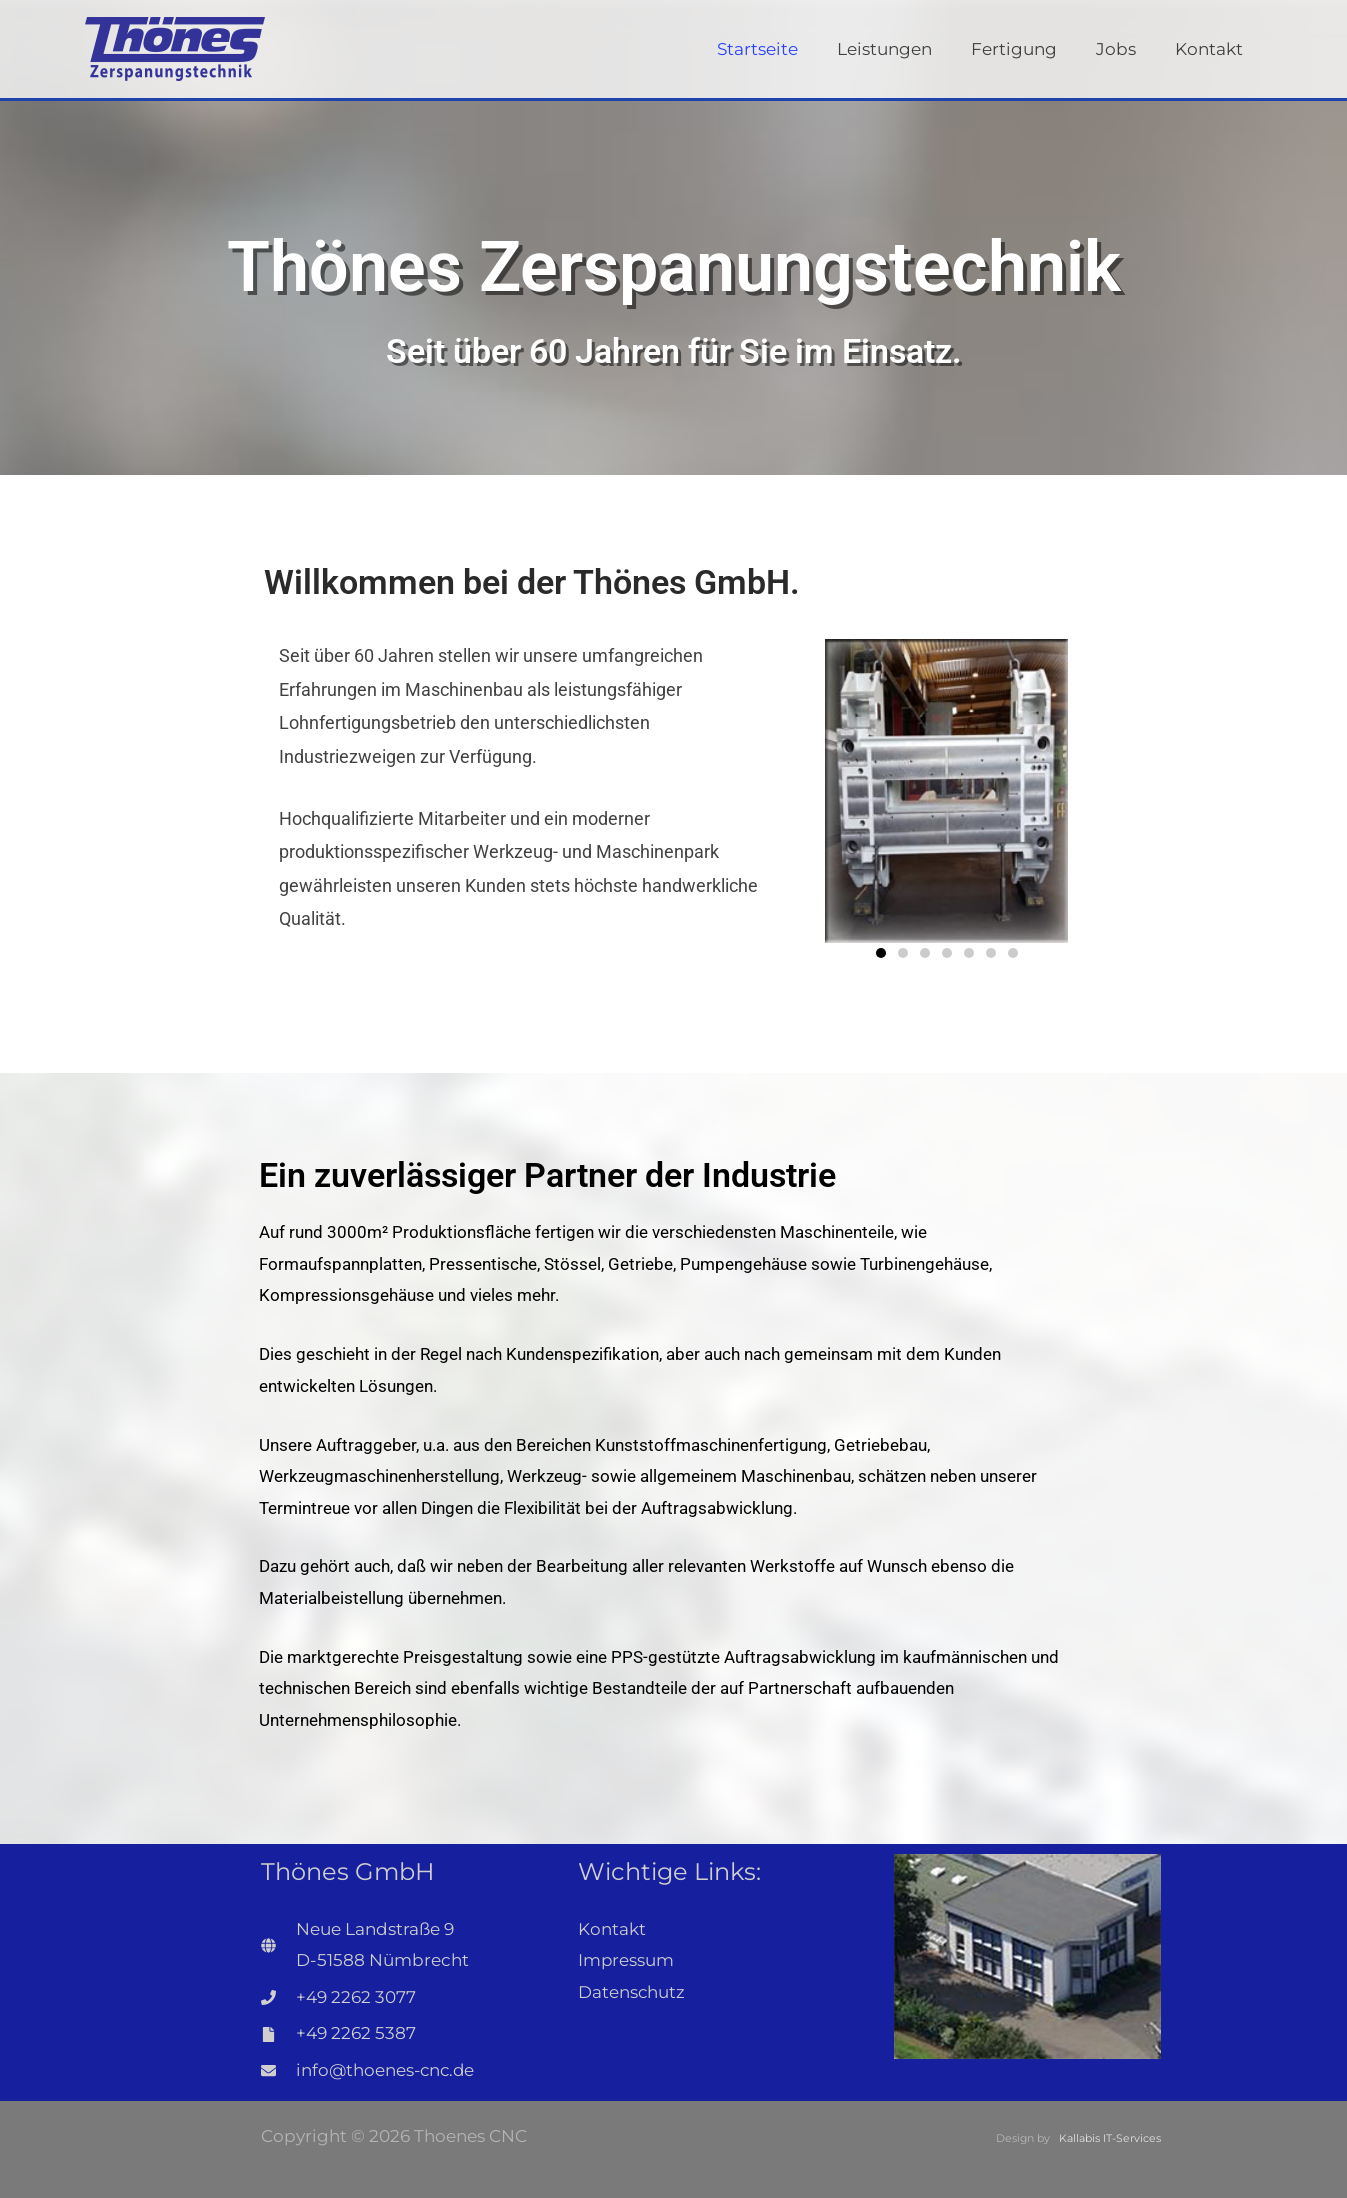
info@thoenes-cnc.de (387, 2070)
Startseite (779, 49)
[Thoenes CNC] (175, 47)
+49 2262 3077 (356, 1997)
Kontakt (1211, 49)
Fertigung (1026, 49)
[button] (881, 953)
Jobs (1123, 49)
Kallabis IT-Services (1110, 2138)
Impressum (626, 1960)
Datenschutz (632, 1992)
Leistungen (901, 49)
